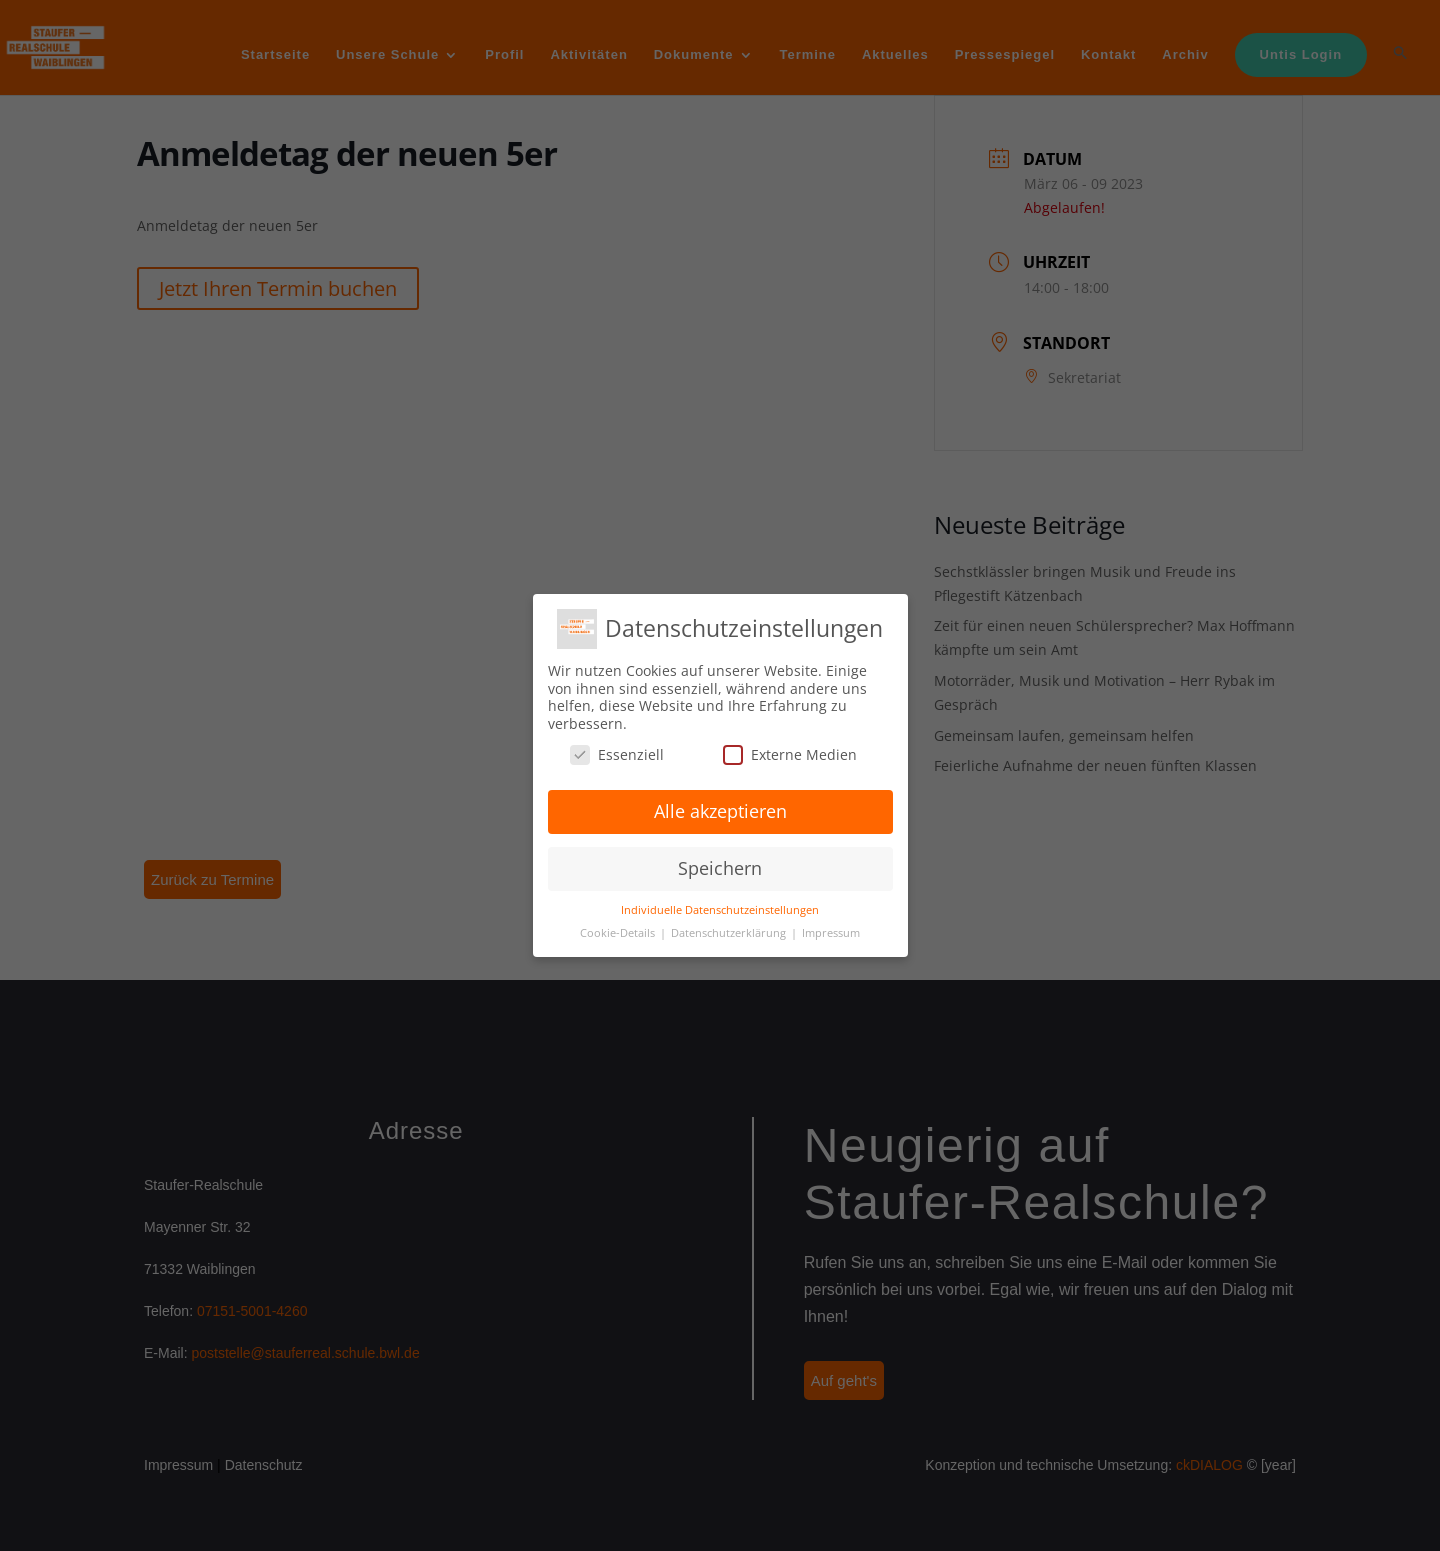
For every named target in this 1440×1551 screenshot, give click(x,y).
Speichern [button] (720, 868)
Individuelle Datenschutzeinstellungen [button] (720, 910)
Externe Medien (790, 754)
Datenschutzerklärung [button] (730, 933)
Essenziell (617, 754)
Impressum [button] (831, 933)
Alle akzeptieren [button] (720, 811)
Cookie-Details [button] (619, 933)
